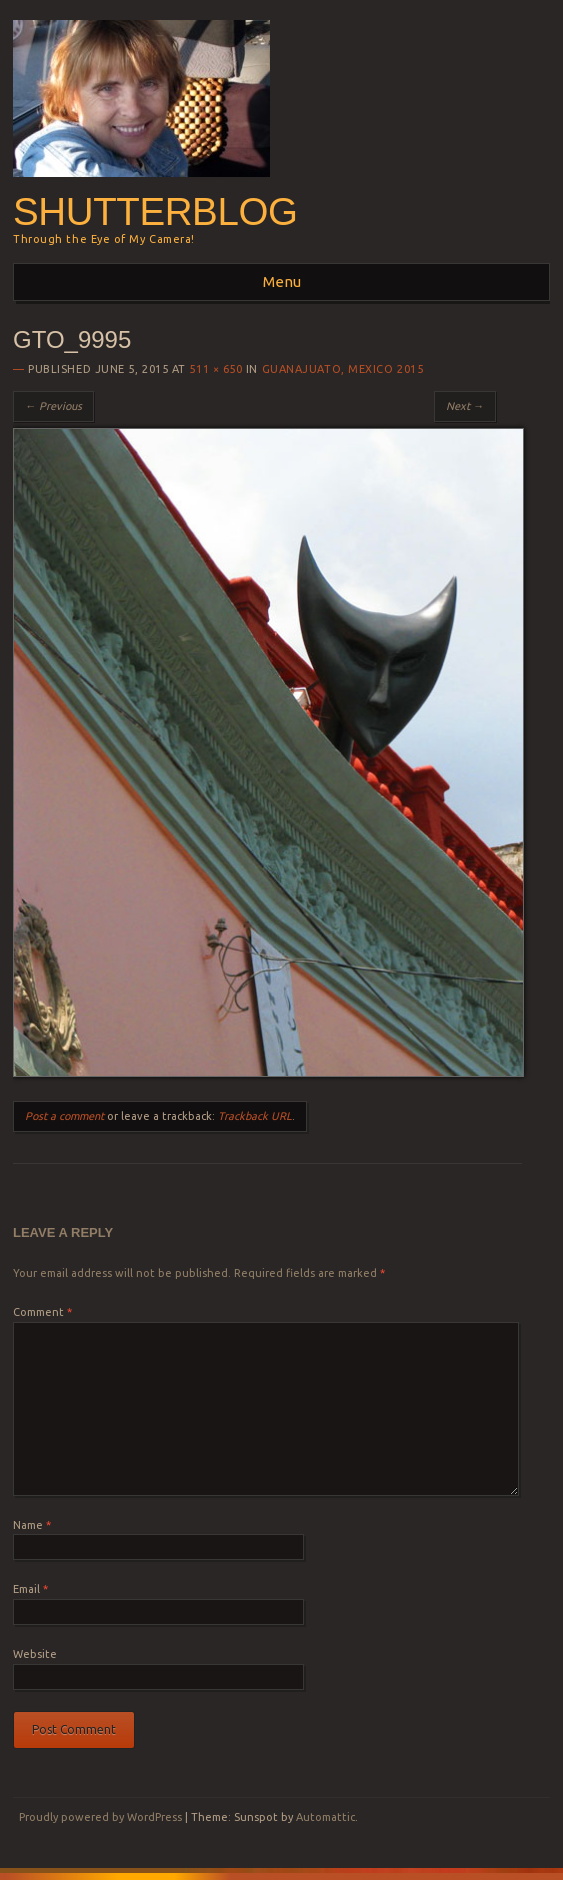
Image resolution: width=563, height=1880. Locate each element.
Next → (465, 406)
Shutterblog (155, 211)
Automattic (325, 1817)
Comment (42, 1312)
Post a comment (64, 1116)
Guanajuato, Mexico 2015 (343, 369)
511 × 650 (215, 369)
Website (35, 1654)
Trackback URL (255, 1116)
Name (32, 1525)
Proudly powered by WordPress (100, 1817)
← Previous (53, 406)
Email (30, 1589)
